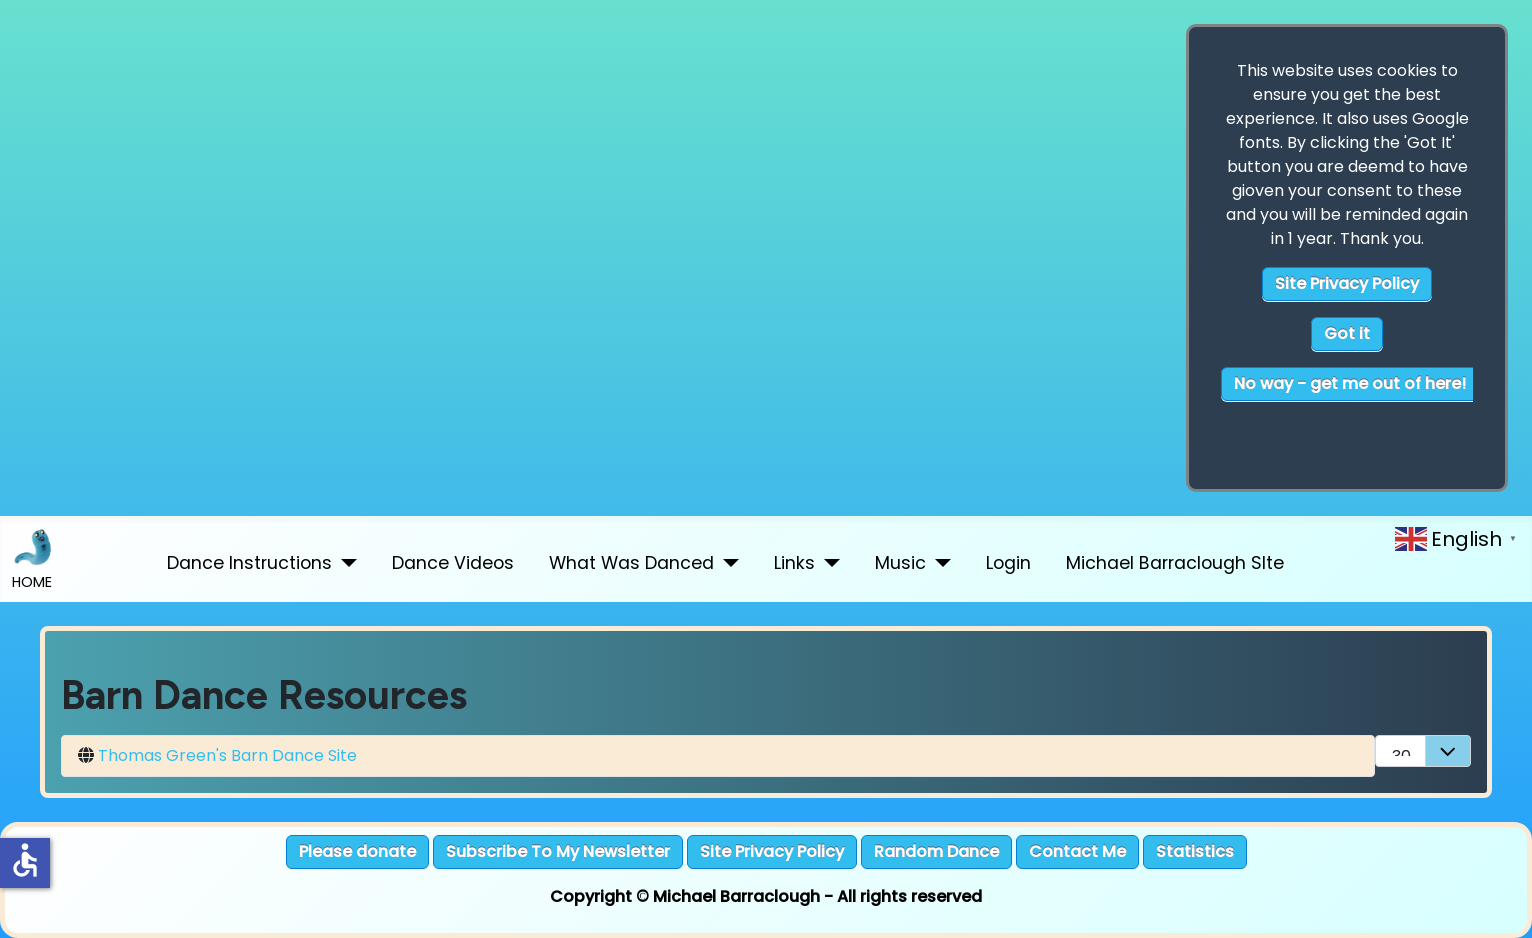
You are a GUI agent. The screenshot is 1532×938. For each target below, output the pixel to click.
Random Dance (936, 851)
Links (794, 563)
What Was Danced (631, 563)
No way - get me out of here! (1350, 383)
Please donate (357, 851)
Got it (1347, 333)
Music (900, 563)
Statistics (1195, 851)
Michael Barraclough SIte (1175, 563)
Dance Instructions (249, 563)
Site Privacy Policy (1347, 283)
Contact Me (1077, 851)
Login (1008, 563)
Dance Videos (453, 563)
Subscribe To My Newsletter (558, 851)
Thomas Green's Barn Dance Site (227, 755)
